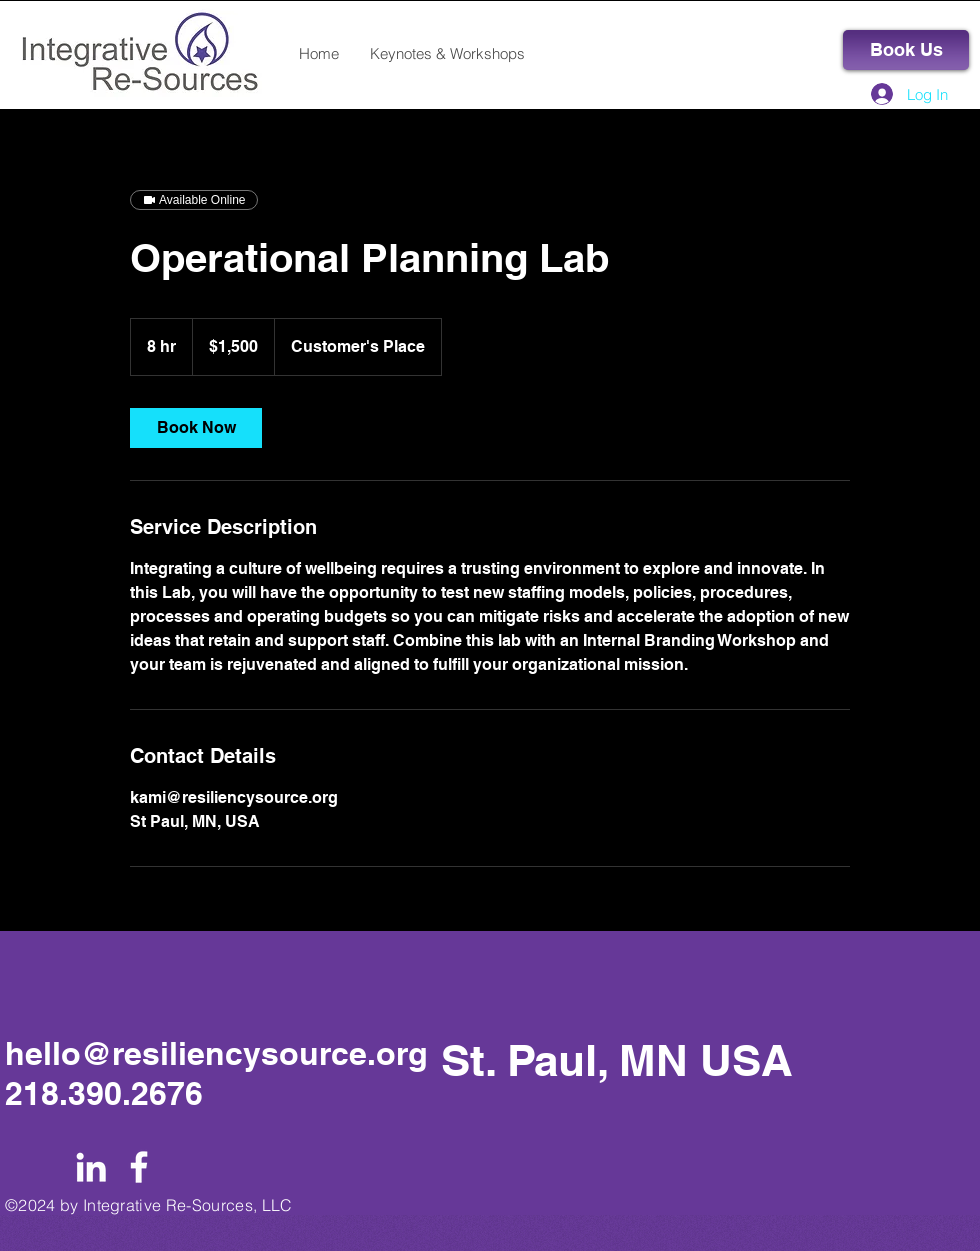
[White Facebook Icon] (139, 1167)
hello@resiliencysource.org (216, 1053)
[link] (196, 428)
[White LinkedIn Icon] (91, 1167)
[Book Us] (906, 50)
